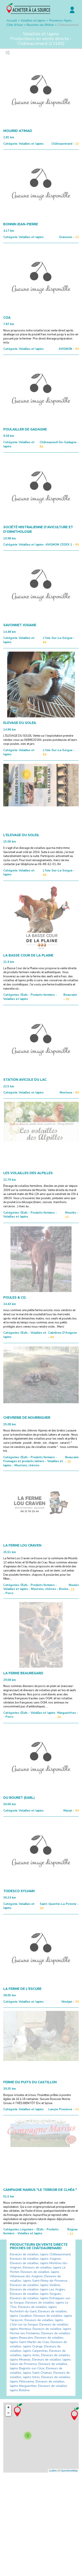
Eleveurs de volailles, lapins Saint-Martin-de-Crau (37, 2340)
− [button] (8, 2413)
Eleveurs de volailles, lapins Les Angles (37, 2289)
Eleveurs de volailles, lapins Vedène (35, 2285)
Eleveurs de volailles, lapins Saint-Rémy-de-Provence (38, 2278)
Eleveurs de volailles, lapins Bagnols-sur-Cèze (39, 2366)
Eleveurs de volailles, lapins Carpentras (35, 2348)
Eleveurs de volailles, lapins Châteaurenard (40, 2254)
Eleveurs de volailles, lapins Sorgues (35, 2294)
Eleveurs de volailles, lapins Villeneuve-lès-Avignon (34, 2274)
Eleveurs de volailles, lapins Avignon (35, 2259)
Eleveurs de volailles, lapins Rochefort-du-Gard (33, 2309)
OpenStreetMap (69, 2470)
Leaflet (52, 2470)
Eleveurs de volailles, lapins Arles (38, 2353)
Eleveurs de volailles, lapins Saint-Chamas (36, 2370)
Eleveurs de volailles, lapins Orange (38, 2344)
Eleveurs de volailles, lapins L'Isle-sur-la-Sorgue (36, 2322)
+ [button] (8, 2407)
